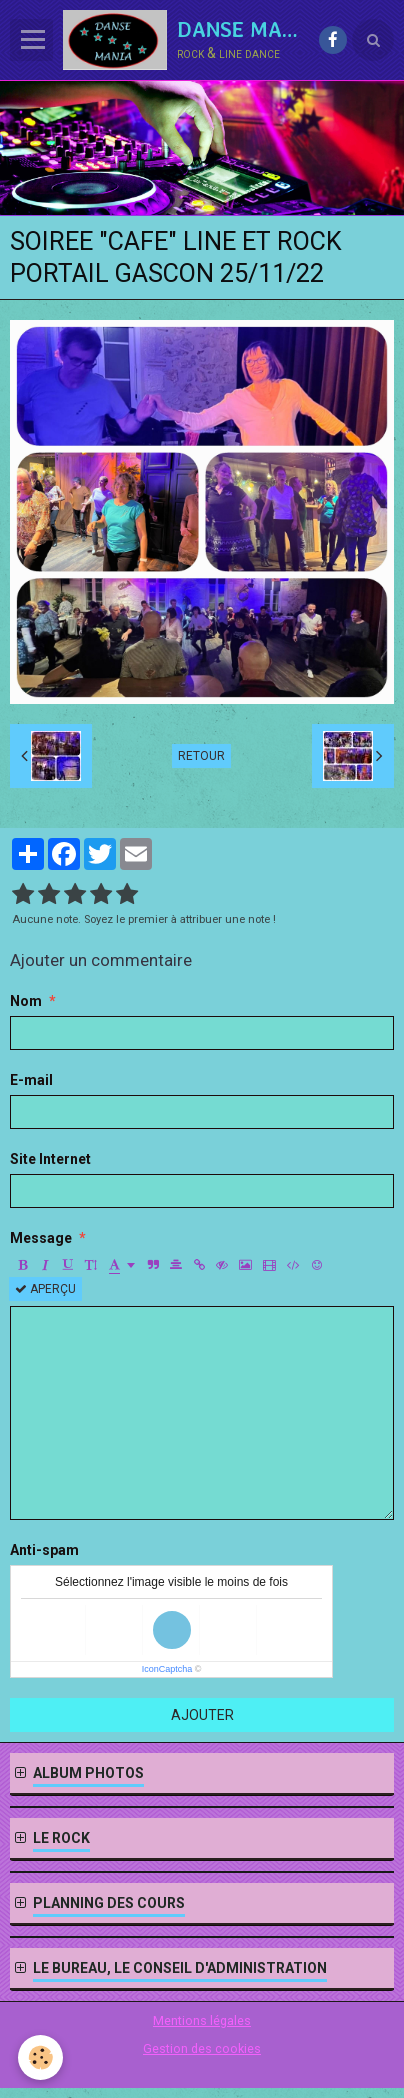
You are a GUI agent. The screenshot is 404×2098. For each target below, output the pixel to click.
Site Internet (50, 1159)
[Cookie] (40, 2057)
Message (41, 1238)
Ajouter (202, 1715)
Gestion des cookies (202, 2048)
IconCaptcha (167, 1669)
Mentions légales (202, 2020)
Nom (26, 1001)
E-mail (31, 1080)
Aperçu (45, 1289)
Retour (201, 756)
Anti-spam (44, 1550)
